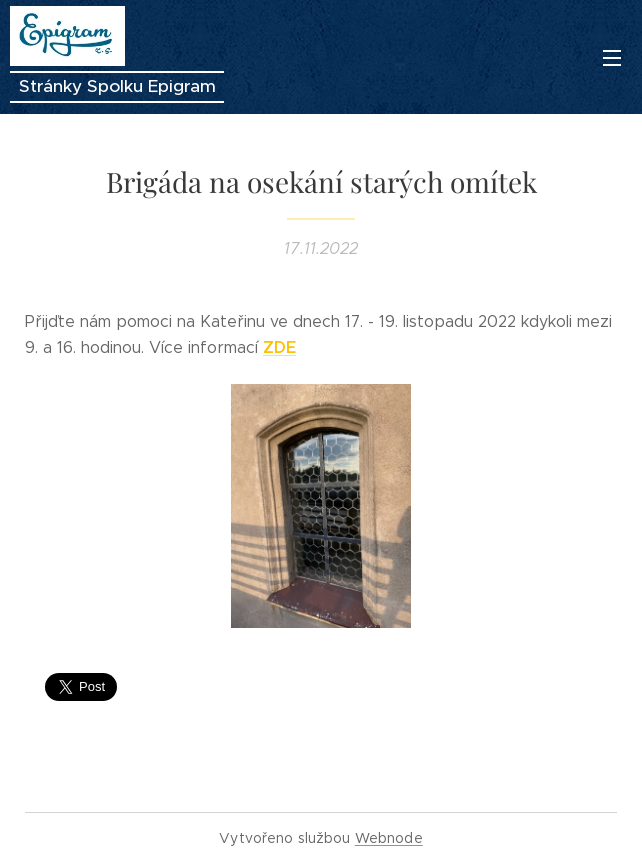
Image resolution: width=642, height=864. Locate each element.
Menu (612, 58)
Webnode (389, 838)
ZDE (279, 347)
